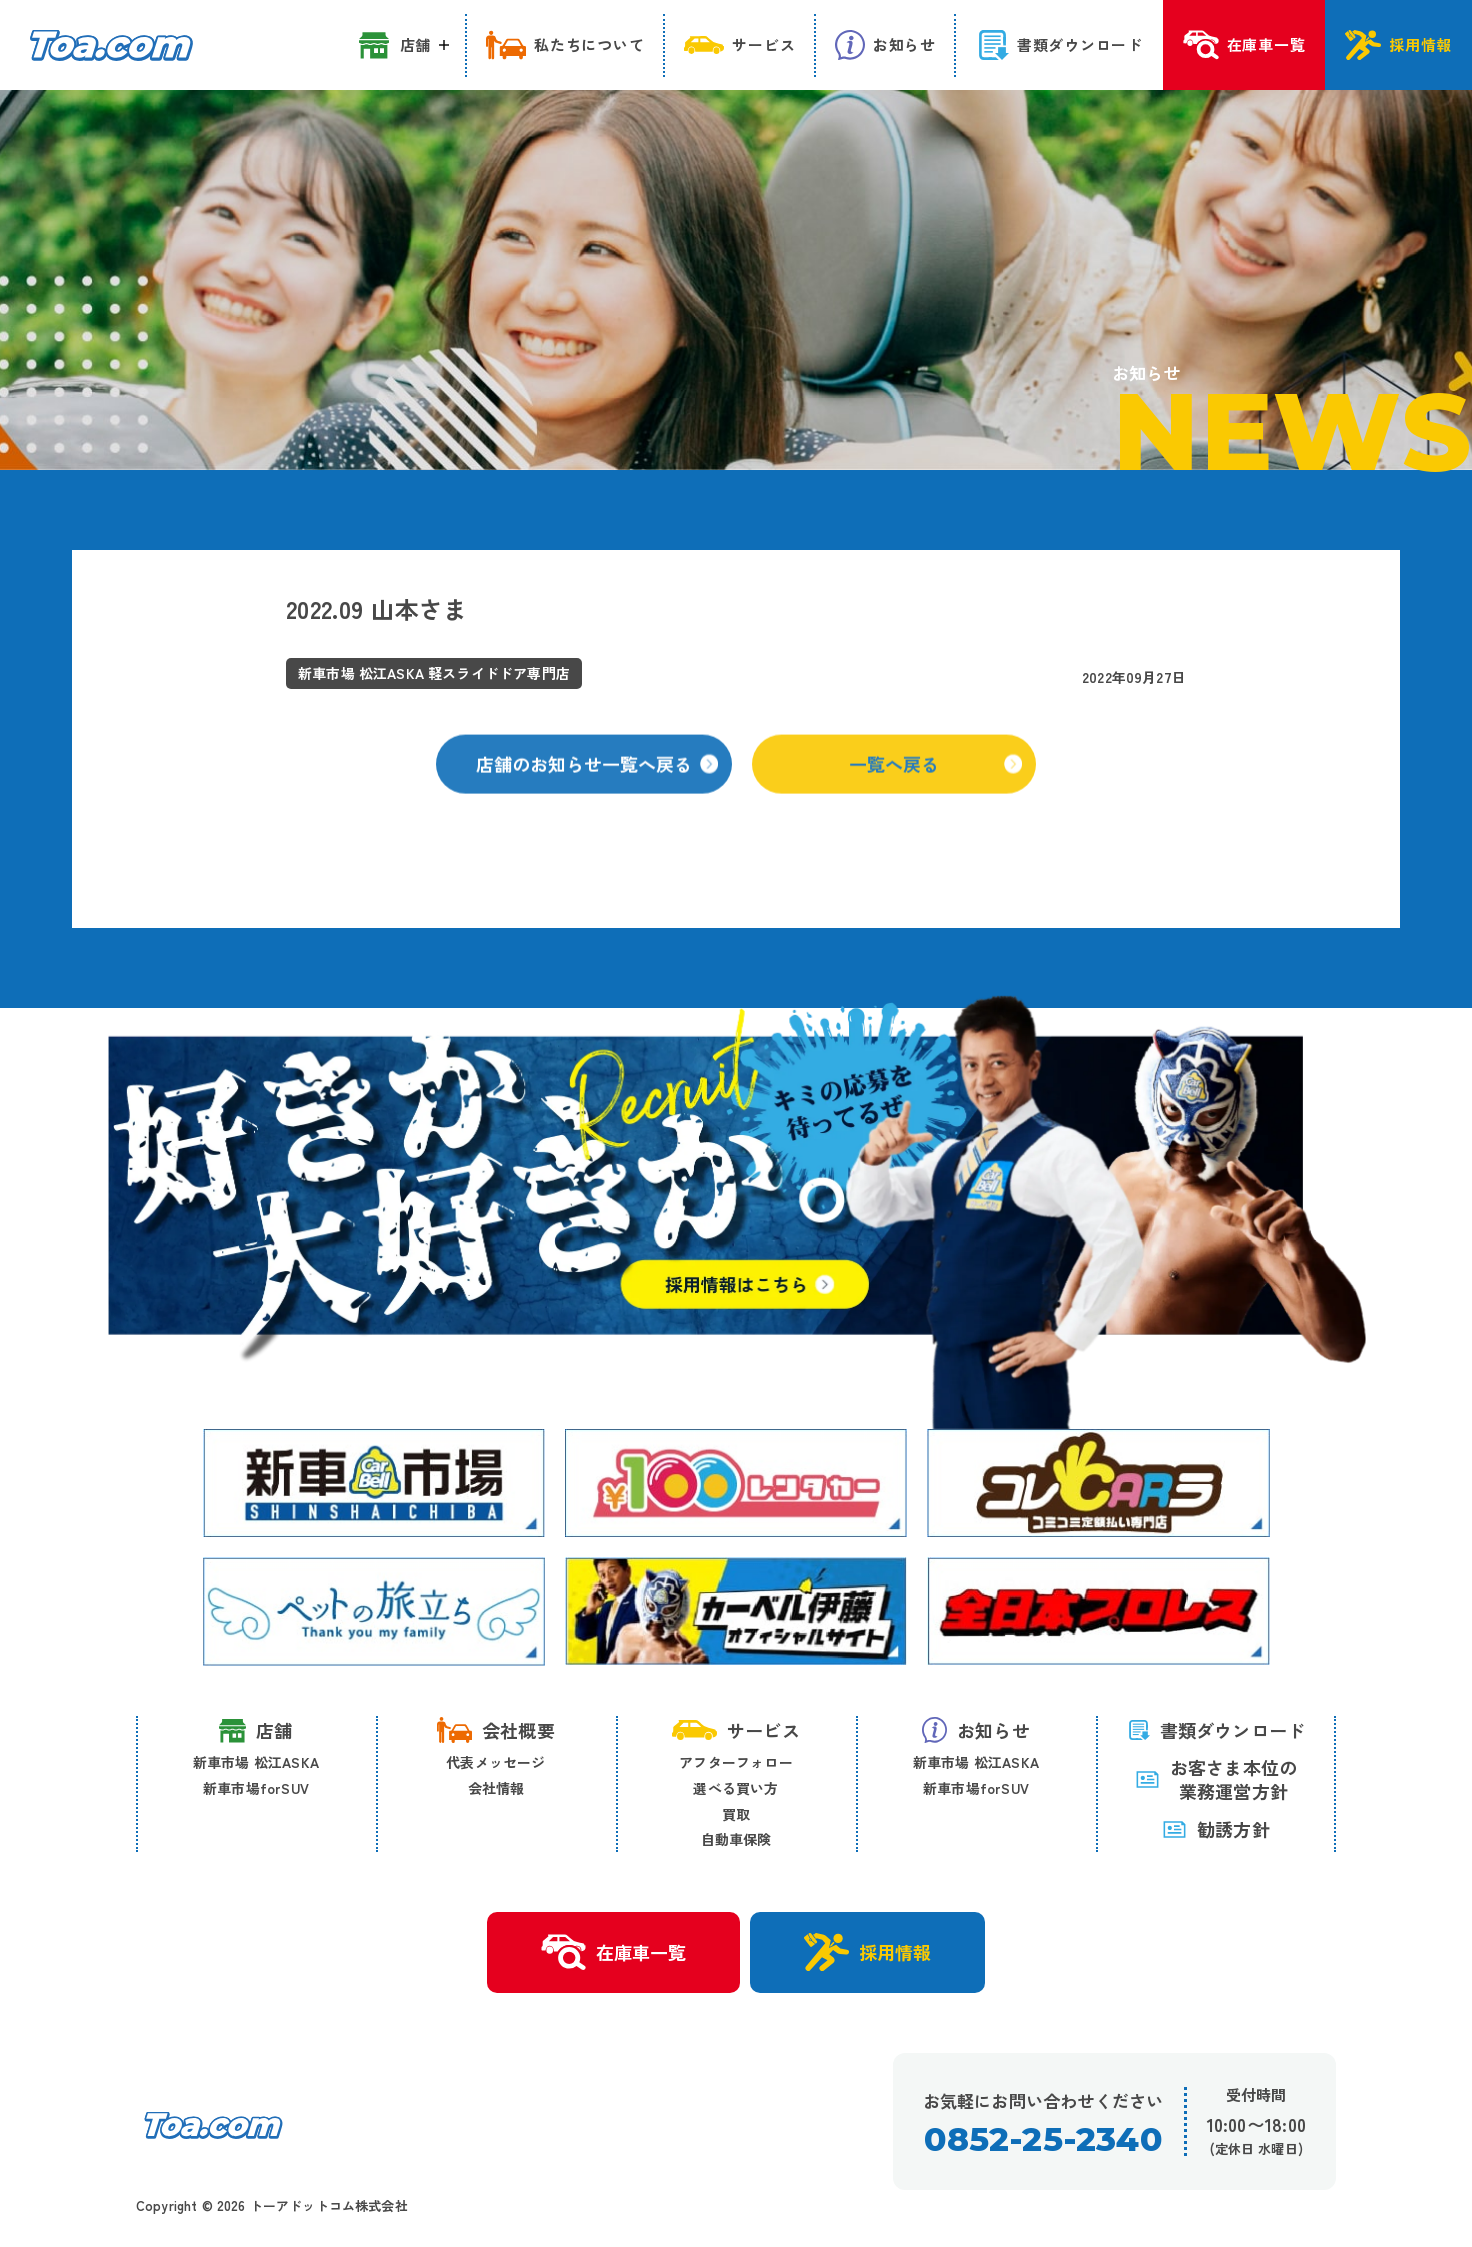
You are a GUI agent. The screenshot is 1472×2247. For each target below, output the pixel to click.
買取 (736, 1814)
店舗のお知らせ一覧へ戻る (597, 787)
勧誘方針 (1216, 1829)
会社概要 (496, 1730)
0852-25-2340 (1042, 2139)
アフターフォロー (736, 1762)
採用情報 (867, 1952)
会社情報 (496, 1788)
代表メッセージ (495, 1762)
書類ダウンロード (1216, 1730)
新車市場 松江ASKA (256, 1762)
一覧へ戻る (935, 787)
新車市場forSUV (256, 1788)
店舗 (255, 1730)
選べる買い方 (735, 1788)
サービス (736, 1730)
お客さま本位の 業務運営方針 (1216, 1779)
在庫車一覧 (613, 1953)
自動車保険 (736, 1839)
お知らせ (976, 1730)
